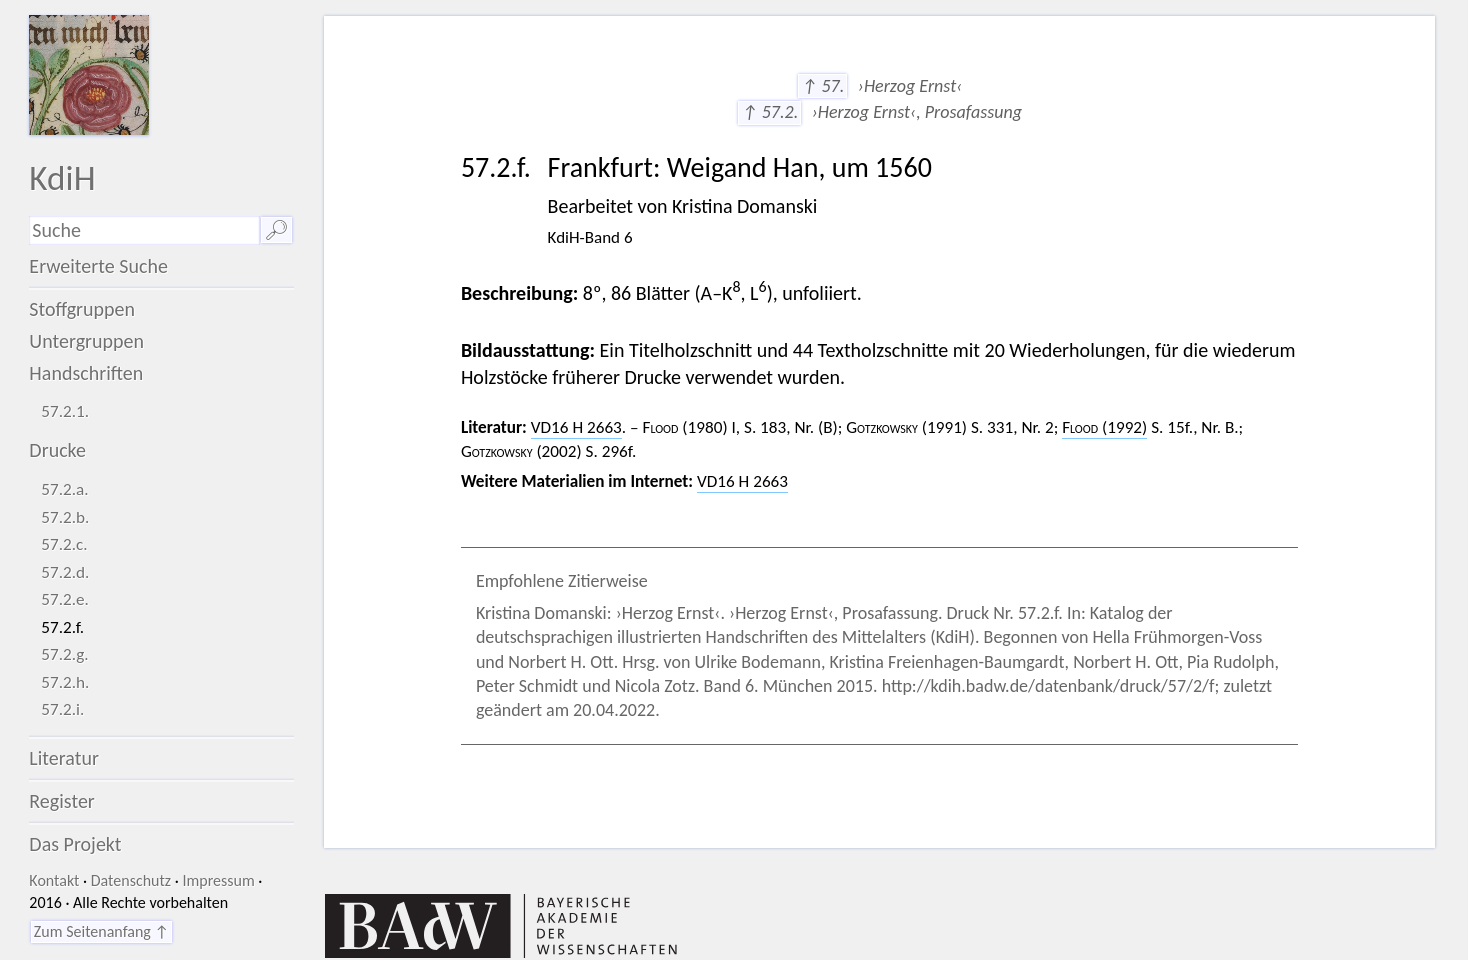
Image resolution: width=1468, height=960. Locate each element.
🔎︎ (276, 230)
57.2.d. (65, 572)
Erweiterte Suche (98, 266)
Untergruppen (86, 341)
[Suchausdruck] (144, 230)
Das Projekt (75, 844)
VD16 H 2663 (576, 427)
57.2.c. (64, 544)
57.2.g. (64, 654)
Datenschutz (131, 880)
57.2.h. (65, 682)
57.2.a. (64, 489)
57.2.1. (65, 411)
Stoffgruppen (82, 309)
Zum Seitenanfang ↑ (101, 931)
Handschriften (86, 373)
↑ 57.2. (769, 112)
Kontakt (54, 880)
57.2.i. (62, 709)
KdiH (62, 177)
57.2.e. (65, 599)
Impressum (218, 880)
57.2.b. (65, 517)
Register (61, 801)
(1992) (1104, 427)
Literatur (64, 758)
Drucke (57, 450)
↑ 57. (822, 86)
